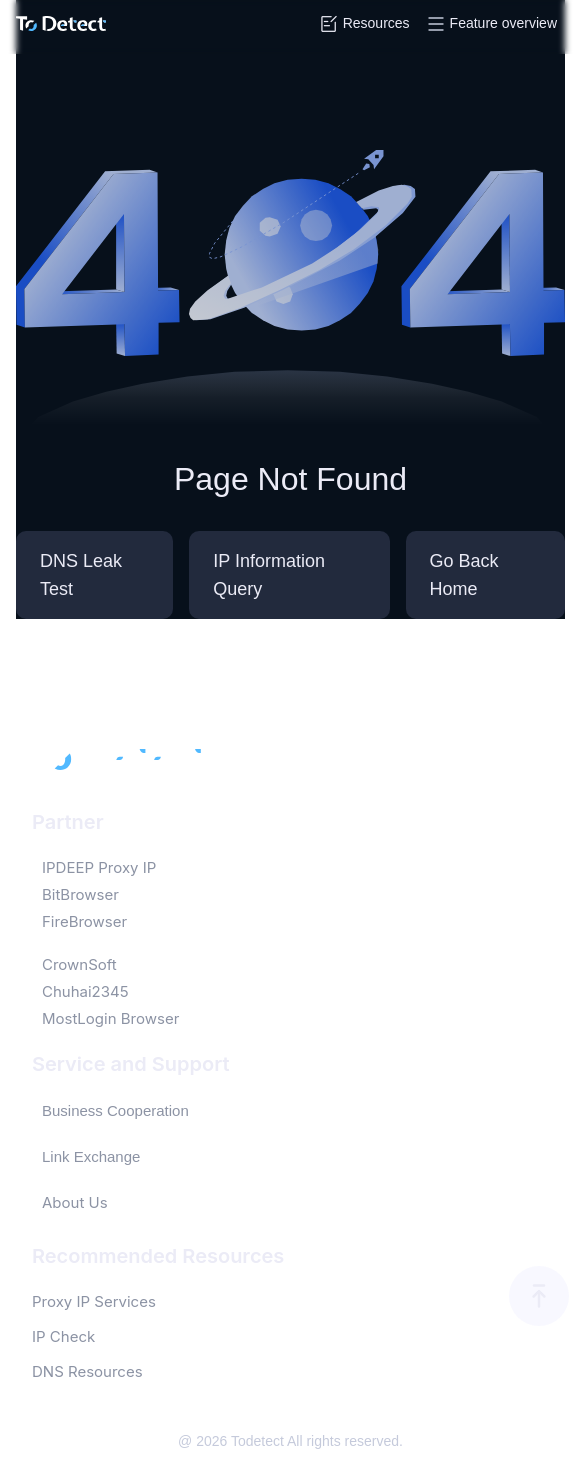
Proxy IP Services (94, 1301)
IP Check (63, 1336)
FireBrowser (84, 921)
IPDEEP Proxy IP (99, 867)
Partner (68, 822)
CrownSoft (79, 964)
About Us (75, 1202)
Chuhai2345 (85, 991)
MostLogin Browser (110, 1018)
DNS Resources (87, 1371)
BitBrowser (80, 894)
